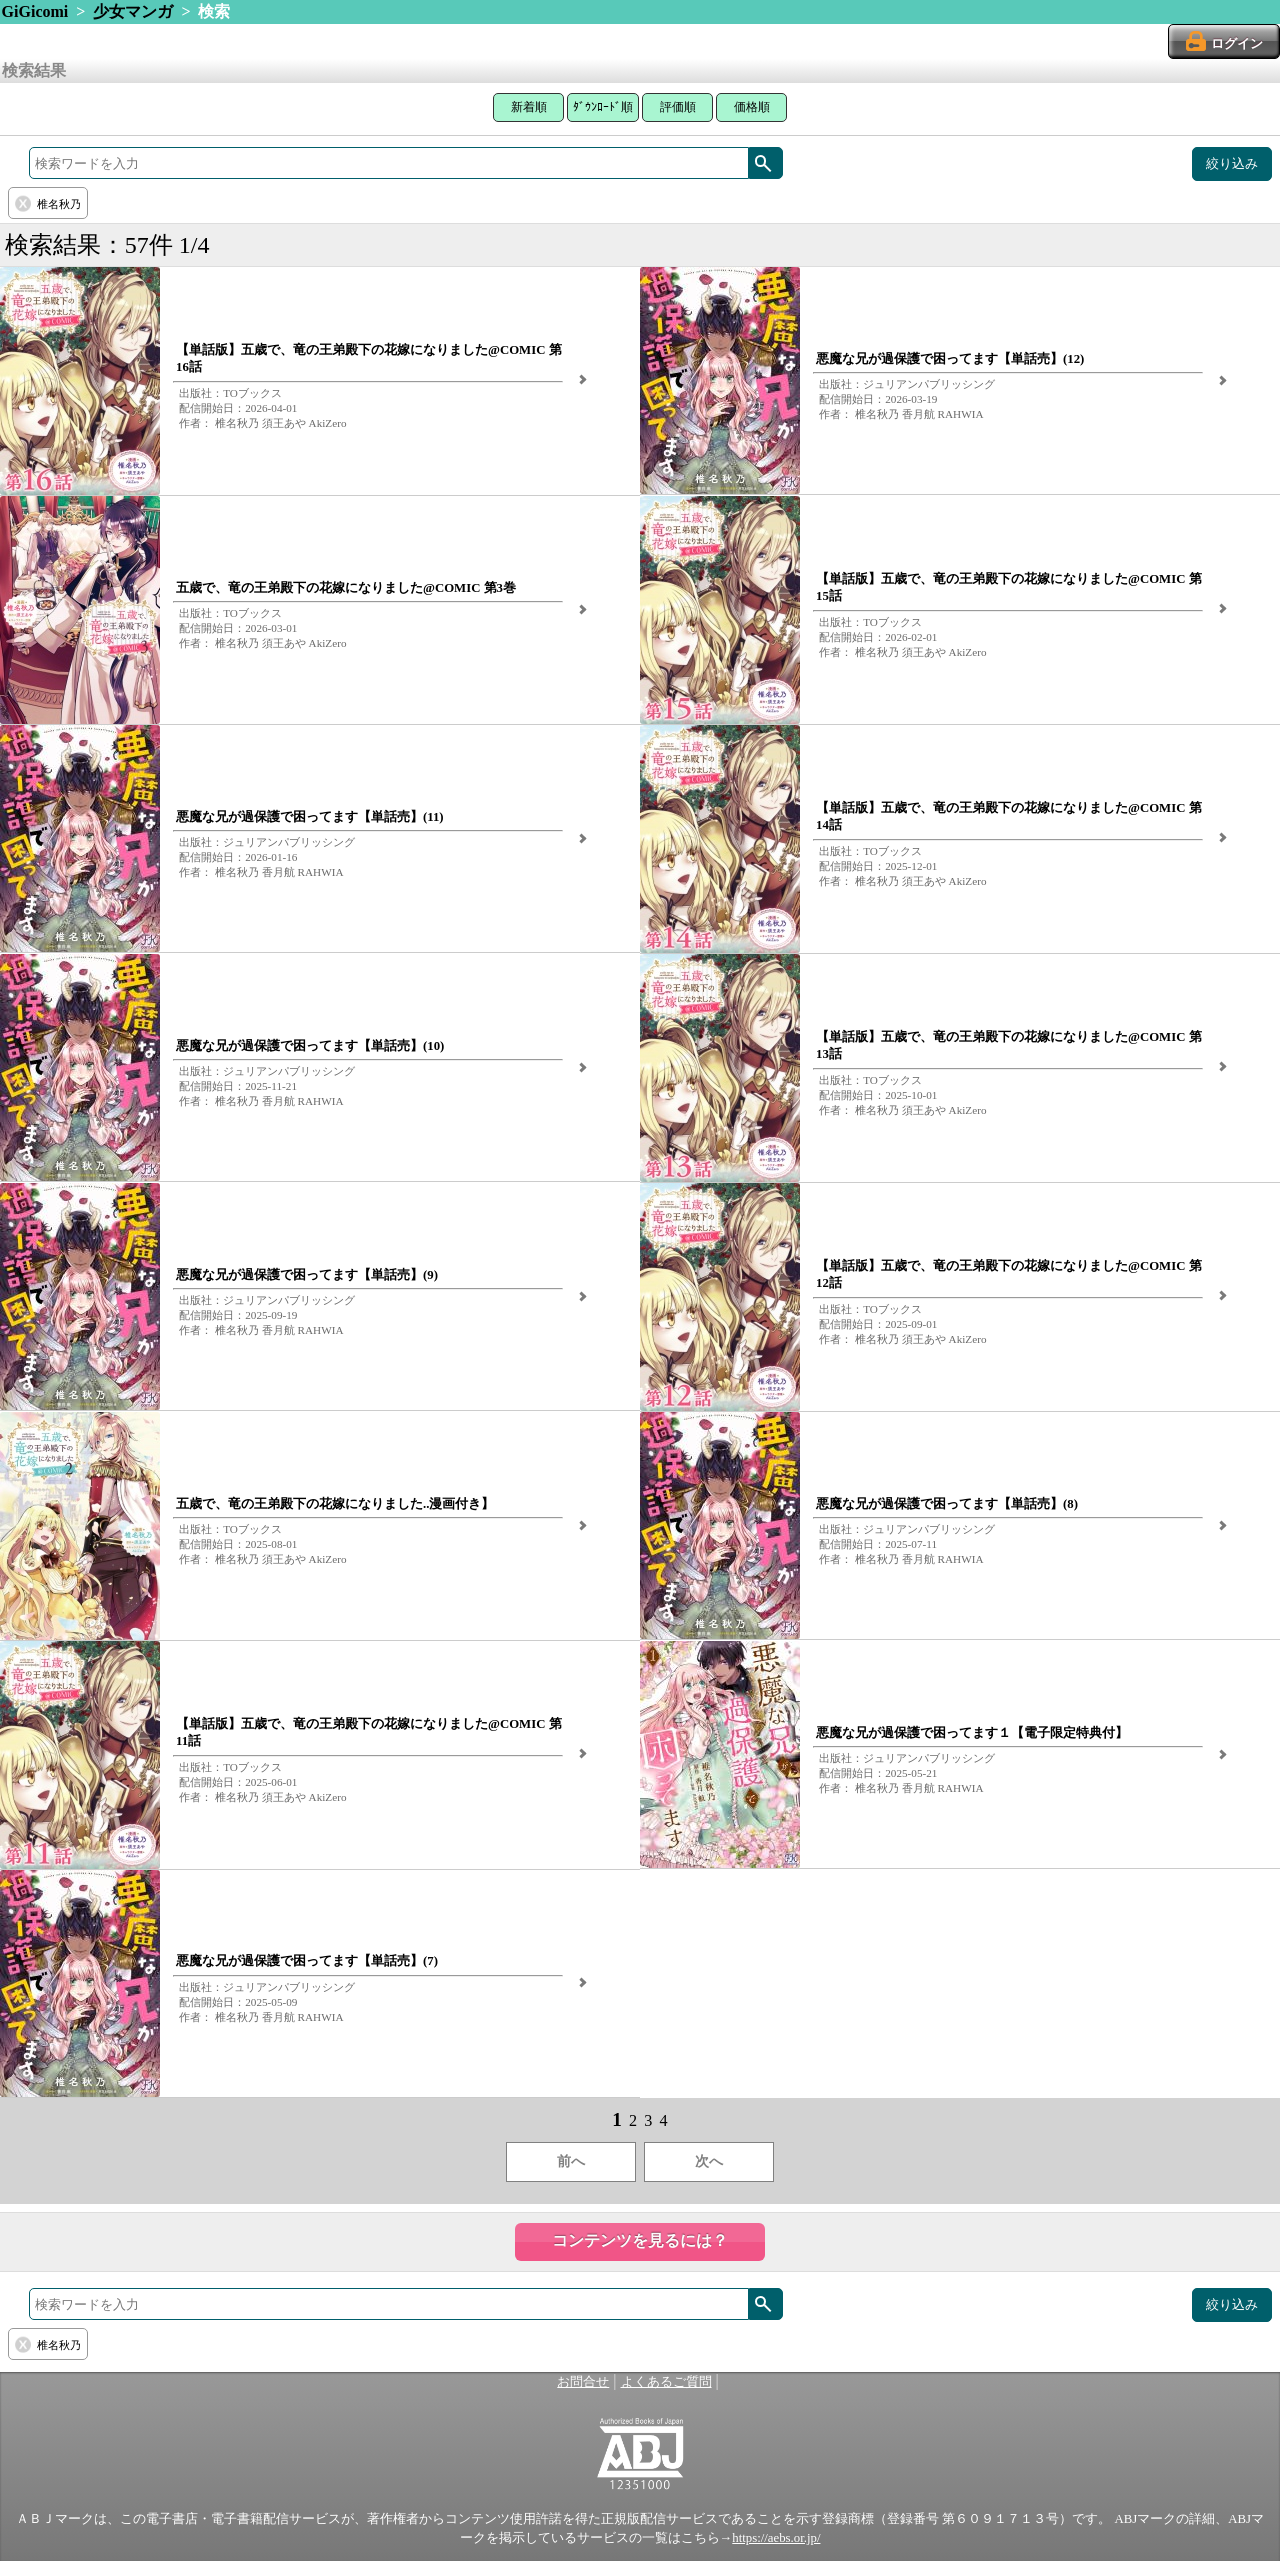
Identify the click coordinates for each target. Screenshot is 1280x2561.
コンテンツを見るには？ (640, 2240)
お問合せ (583, 2382)
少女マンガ (133, 11)
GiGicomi (35, 11)
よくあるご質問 (666, 2382)
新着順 (529, 107)
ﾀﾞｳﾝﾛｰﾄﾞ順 (603, 107)
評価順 (678, 107)
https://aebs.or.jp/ (776, 2538)
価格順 (752, 107)
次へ (709, 2161)
